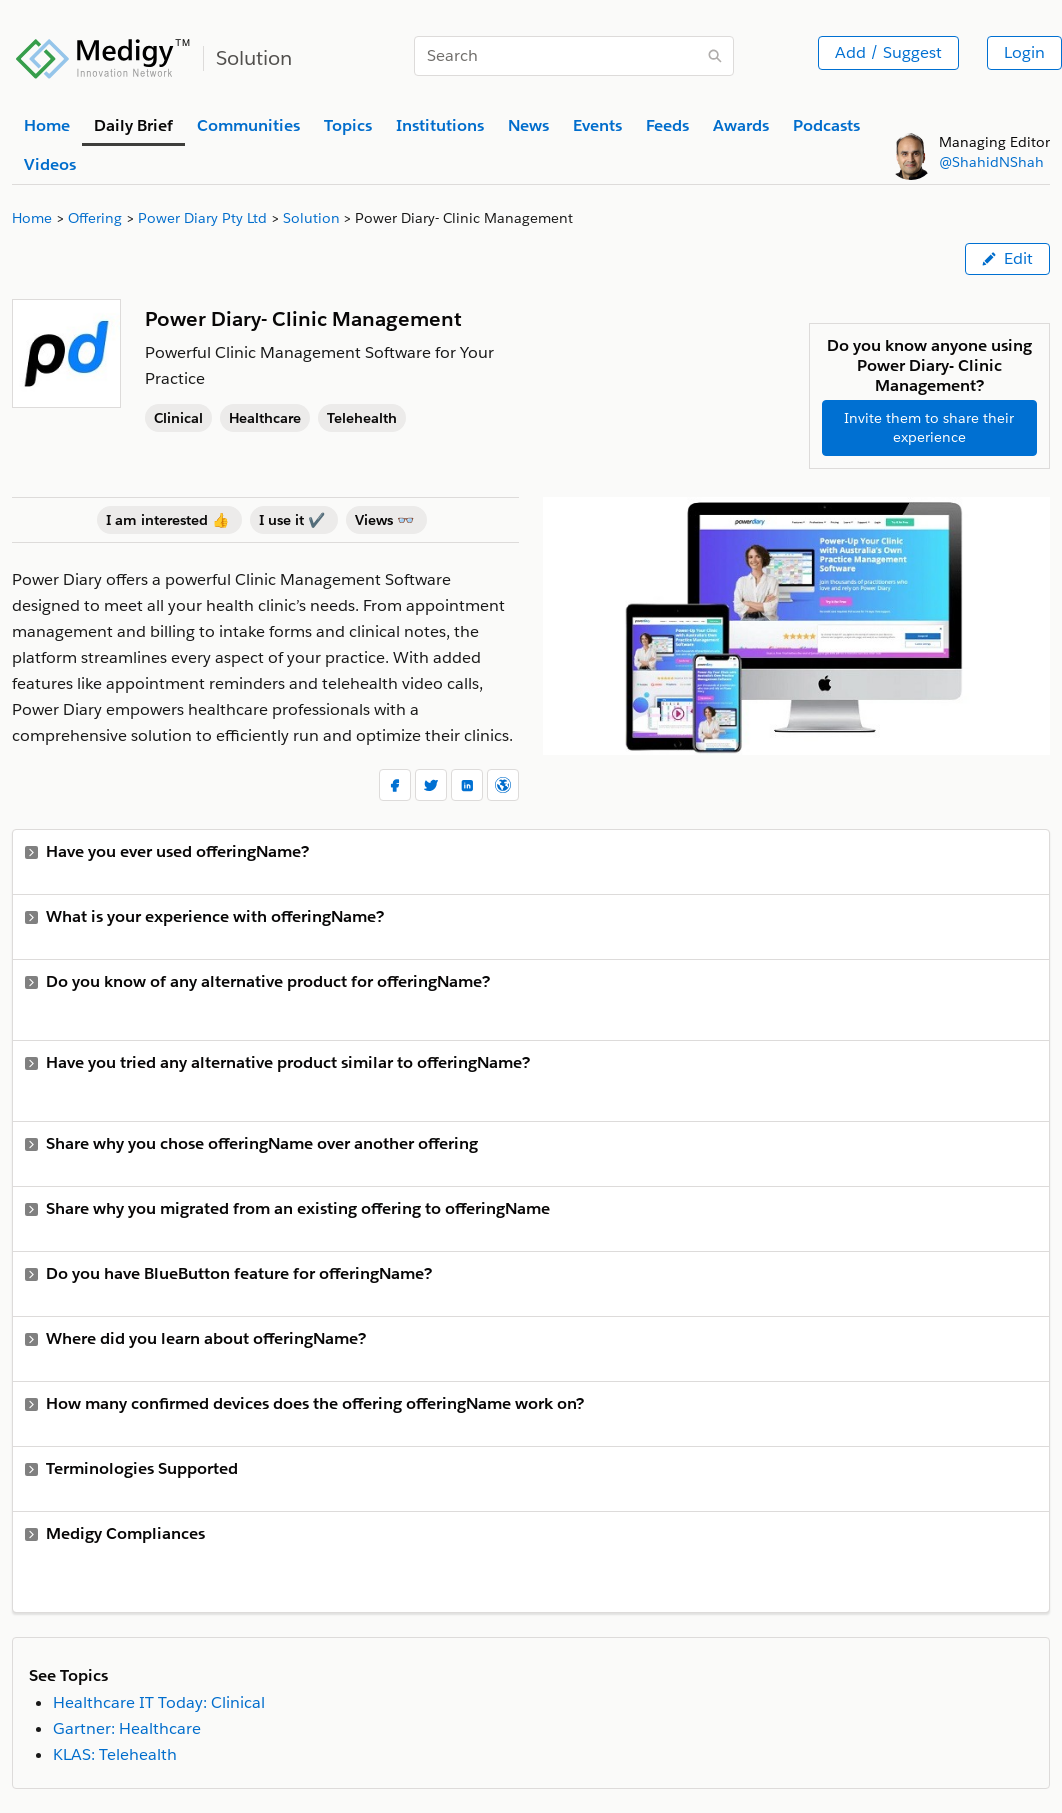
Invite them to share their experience (929, 427)
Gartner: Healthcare (127, 1728)
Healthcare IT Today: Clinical (159, 1702)
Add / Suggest (888, 52)
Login (1024, 52)
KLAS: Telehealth (115, 1754)
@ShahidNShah (991, 162)
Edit (1007, 258)
